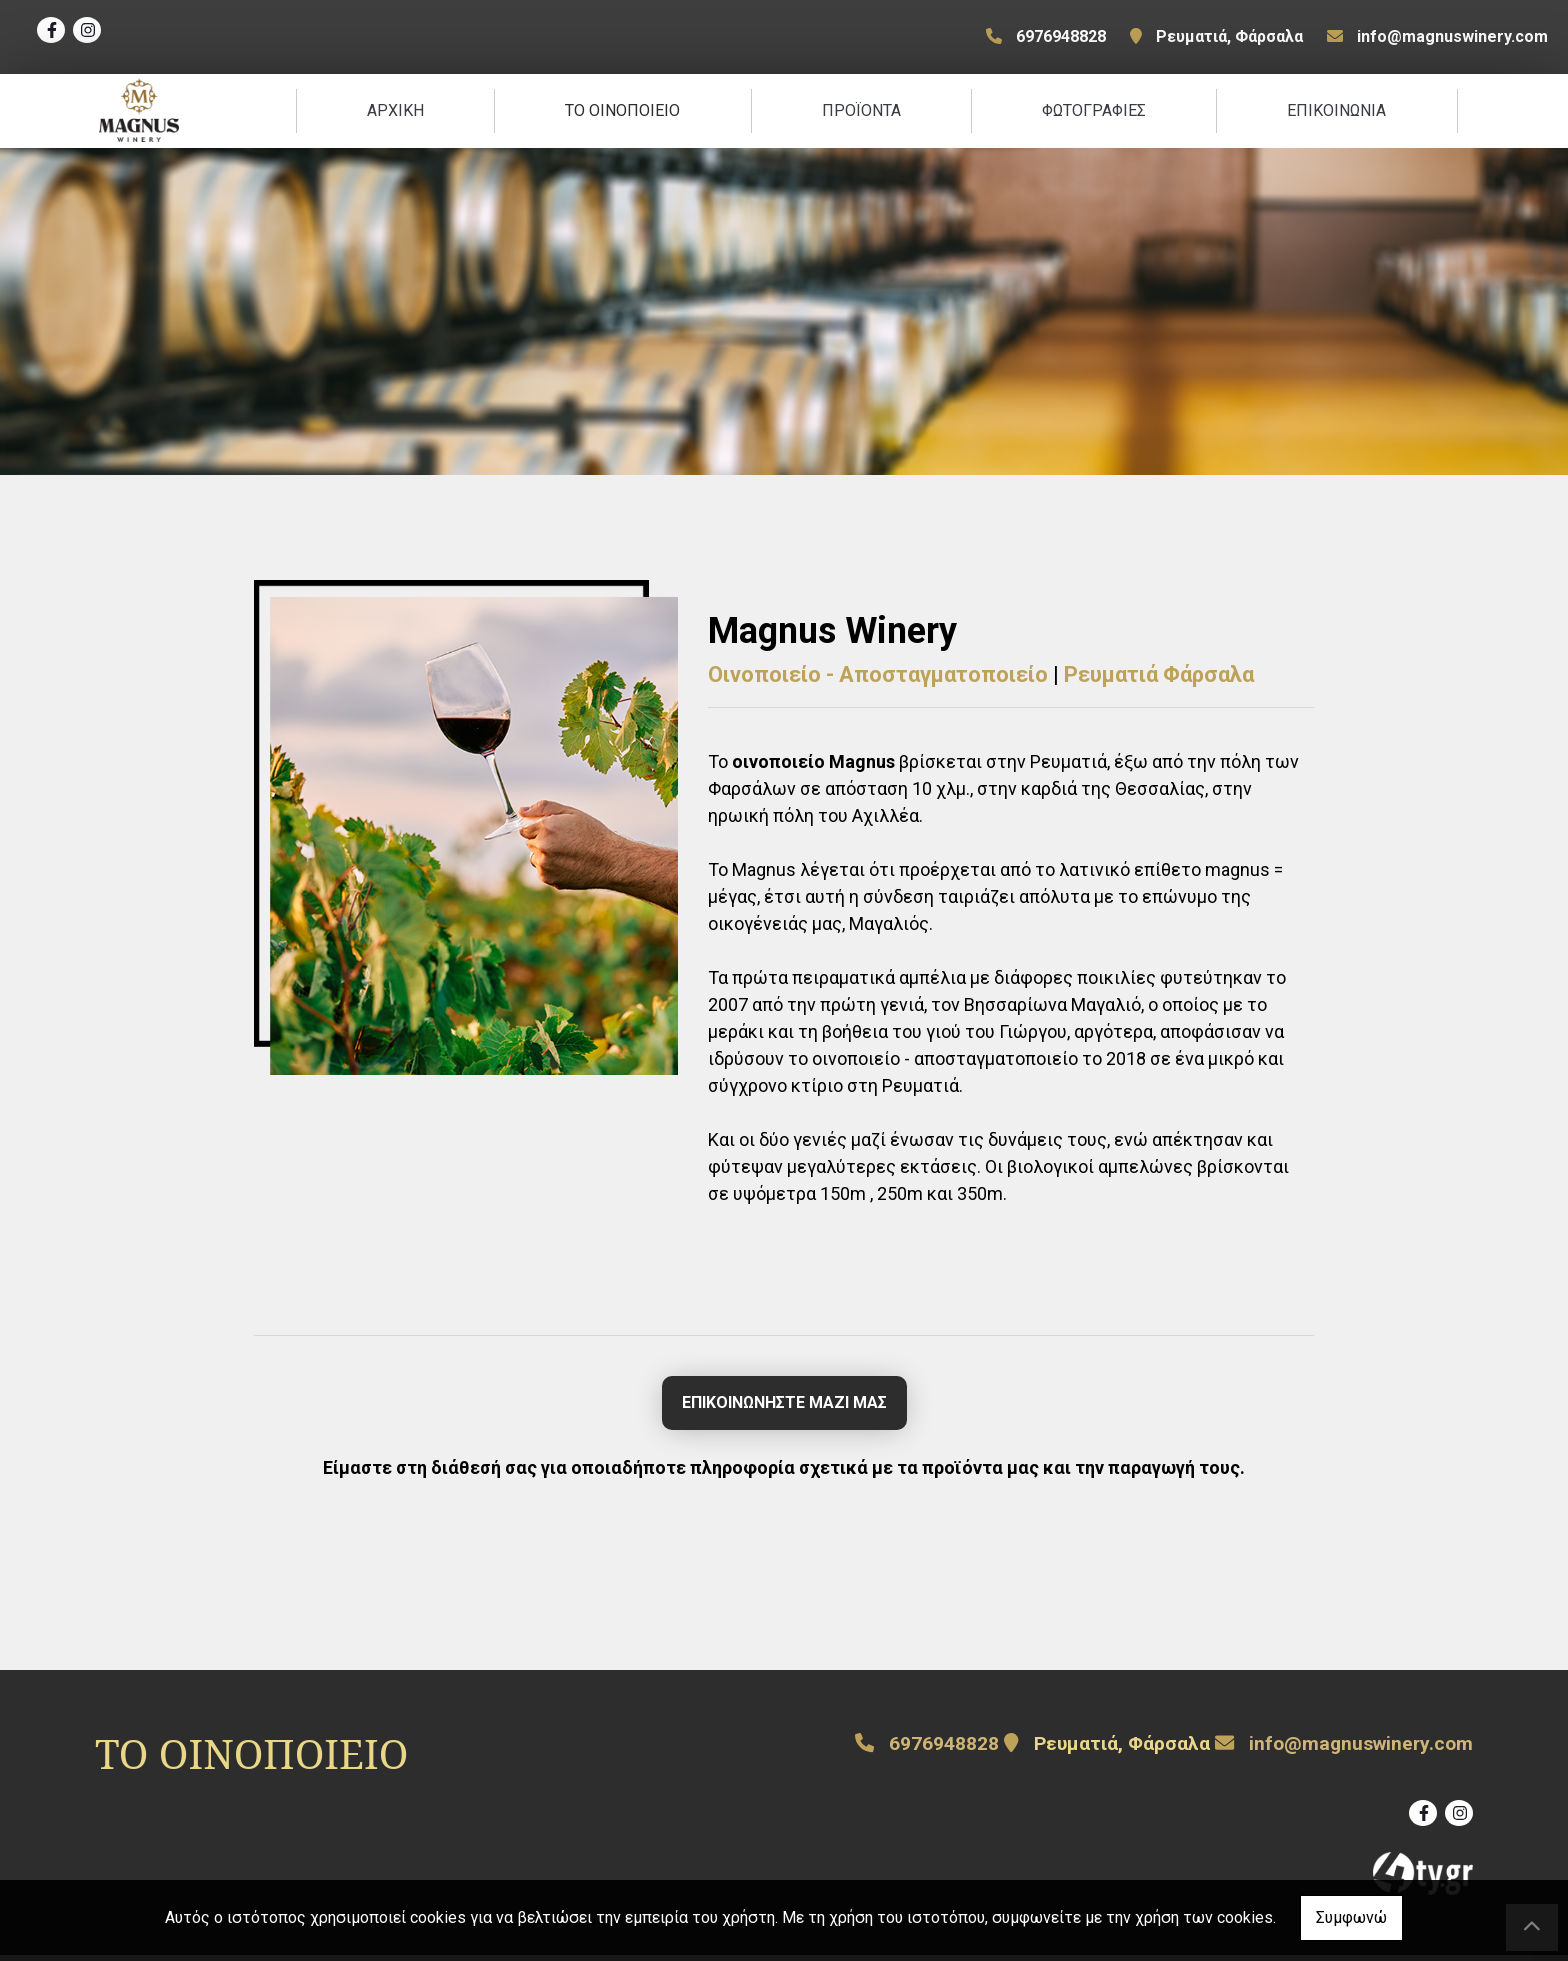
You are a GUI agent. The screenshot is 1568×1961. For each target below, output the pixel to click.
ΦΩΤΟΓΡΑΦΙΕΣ (1094, 113)
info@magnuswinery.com (1452, 36)
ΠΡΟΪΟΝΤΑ (861, 113)
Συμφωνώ (1351, 1917)
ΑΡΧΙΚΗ (395, 113)
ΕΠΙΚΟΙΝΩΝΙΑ (1336, 113)
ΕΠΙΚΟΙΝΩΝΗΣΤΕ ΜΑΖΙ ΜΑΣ (784, 1408)
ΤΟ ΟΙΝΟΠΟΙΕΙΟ (622, 113)
